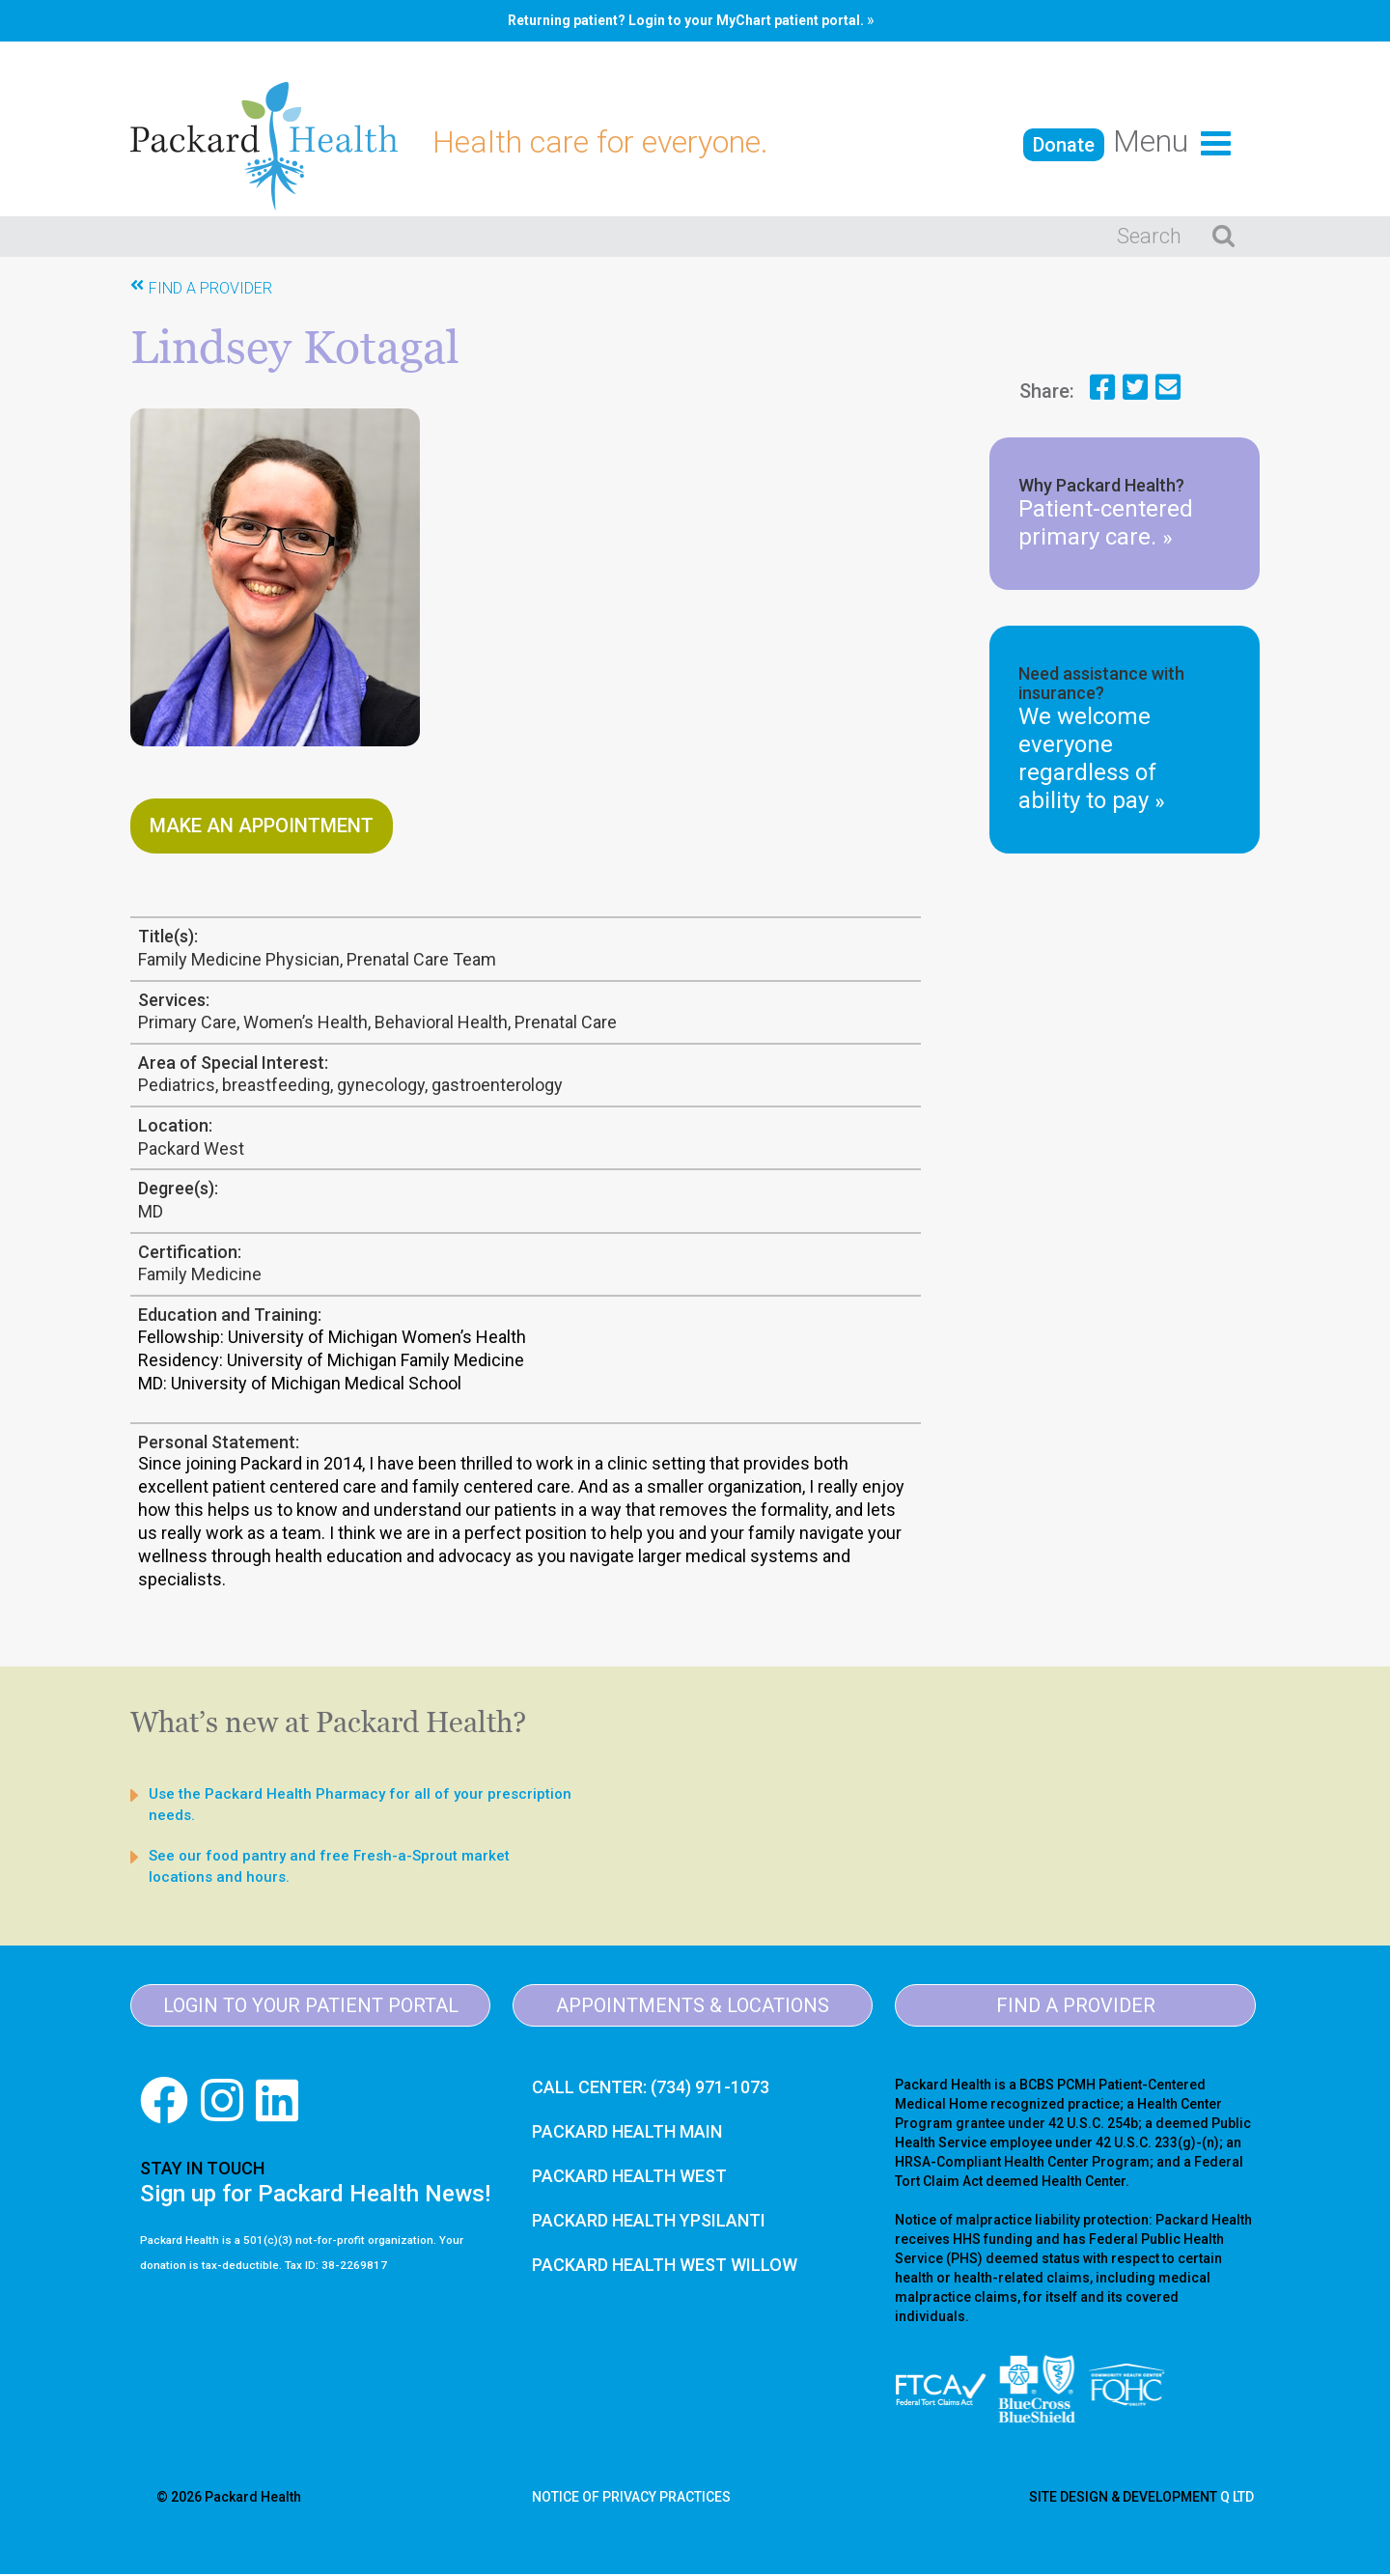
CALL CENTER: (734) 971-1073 (650, 2089)
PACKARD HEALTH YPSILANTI (648, 2222)
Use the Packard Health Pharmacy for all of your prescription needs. (360, 1806)
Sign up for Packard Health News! (315, 2195)
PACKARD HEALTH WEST (629, 2178)
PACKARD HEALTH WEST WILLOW (664, 2266)
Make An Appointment (262, 827)
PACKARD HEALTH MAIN (627, 2133)
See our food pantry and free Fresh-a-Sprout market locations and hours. (329, 1868)
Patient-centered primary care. (1105, 525)
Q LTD (1237, 2498)
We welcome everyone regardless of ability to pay (1091, 761)
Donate (1064, 144)
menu (1172, 141)
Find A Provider (210, 290)
